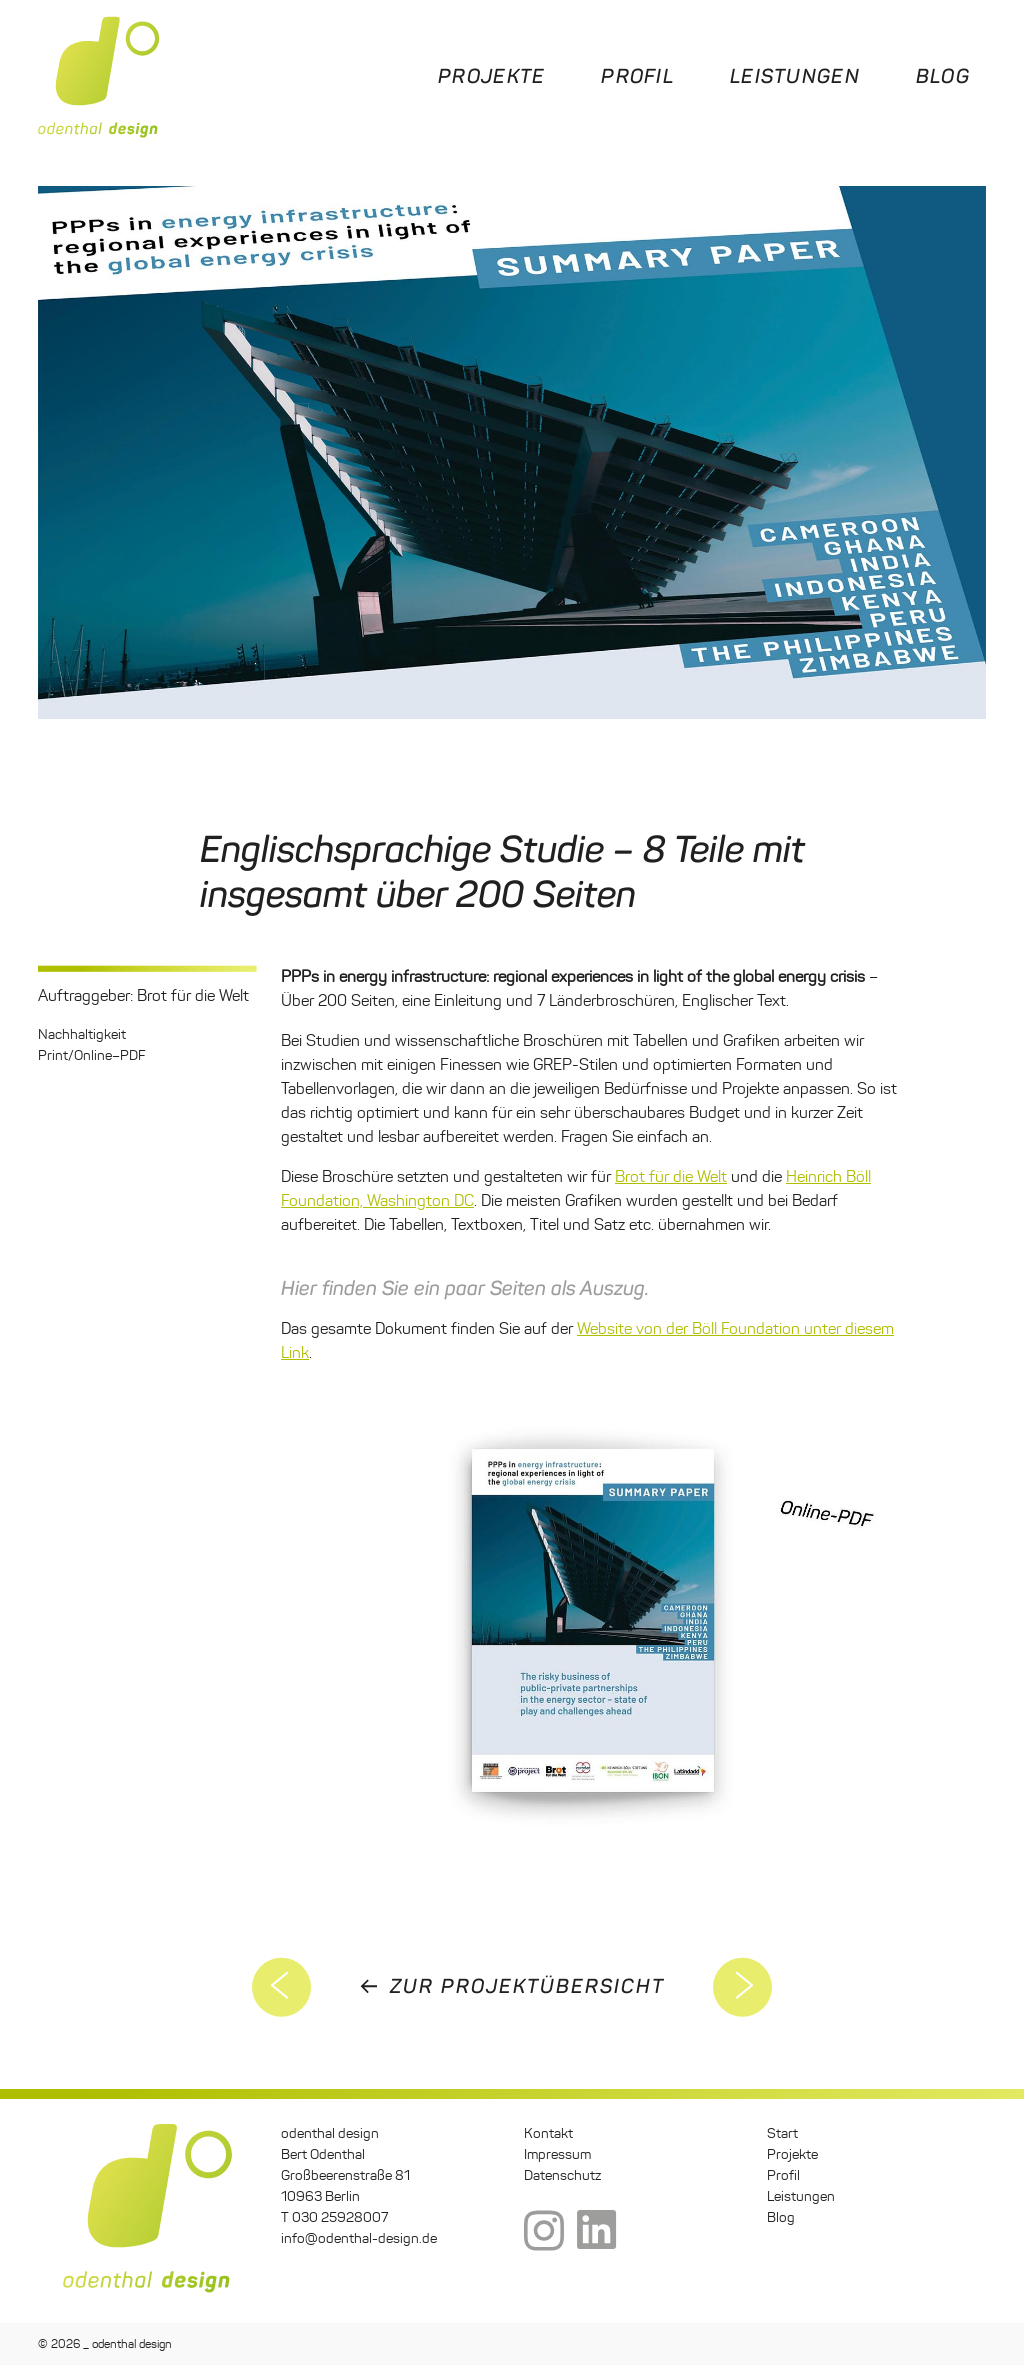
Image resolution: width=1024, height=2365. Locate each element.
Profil (637, 76)
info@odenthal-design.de (359, 2238)
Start (782, 2133)
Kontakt (548, 2133)
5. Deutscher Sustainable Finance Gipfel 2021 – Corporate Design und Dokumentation (282, 1987)
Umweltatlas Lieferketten (743, 1987)
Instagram (544, 2232)
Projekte (491, 76)
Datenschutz (562, 2175)
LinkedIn (597, 2232)
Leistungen (795, 76)
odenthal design (99, 77)
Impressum (557, 2154)
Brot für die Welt (671, 1176)
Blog (943, 76)
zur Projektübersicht (527, 1986)
